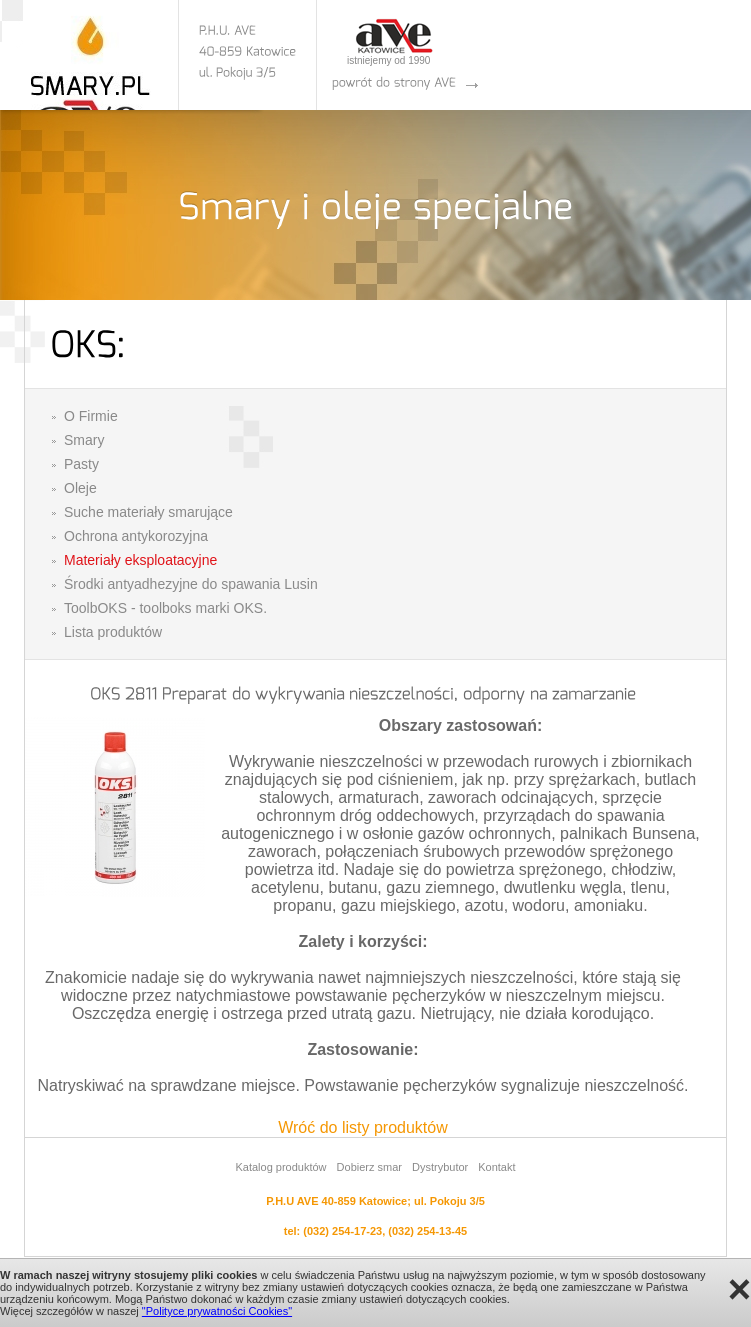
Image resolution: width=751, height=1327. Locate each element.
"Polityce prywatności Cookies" (217, 1311)
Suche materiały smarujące (148, 512)
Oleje (80, 488)
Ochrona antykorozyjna (136, 536)
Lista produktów (113, 632)
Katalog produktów (280, 1167)
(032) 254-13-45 (427, 1231)
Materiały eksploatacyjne (140, 560)
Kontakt (496, 1167)
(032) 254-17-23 (342, 1231)
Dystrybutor (440, 1167)
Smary (84, 440)
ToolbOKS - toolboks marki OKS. (165, 608)
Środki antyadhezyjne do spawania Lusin (191, 584)
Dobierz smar (369, 1167)
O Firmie (91, 416)
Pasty (81, 464)
